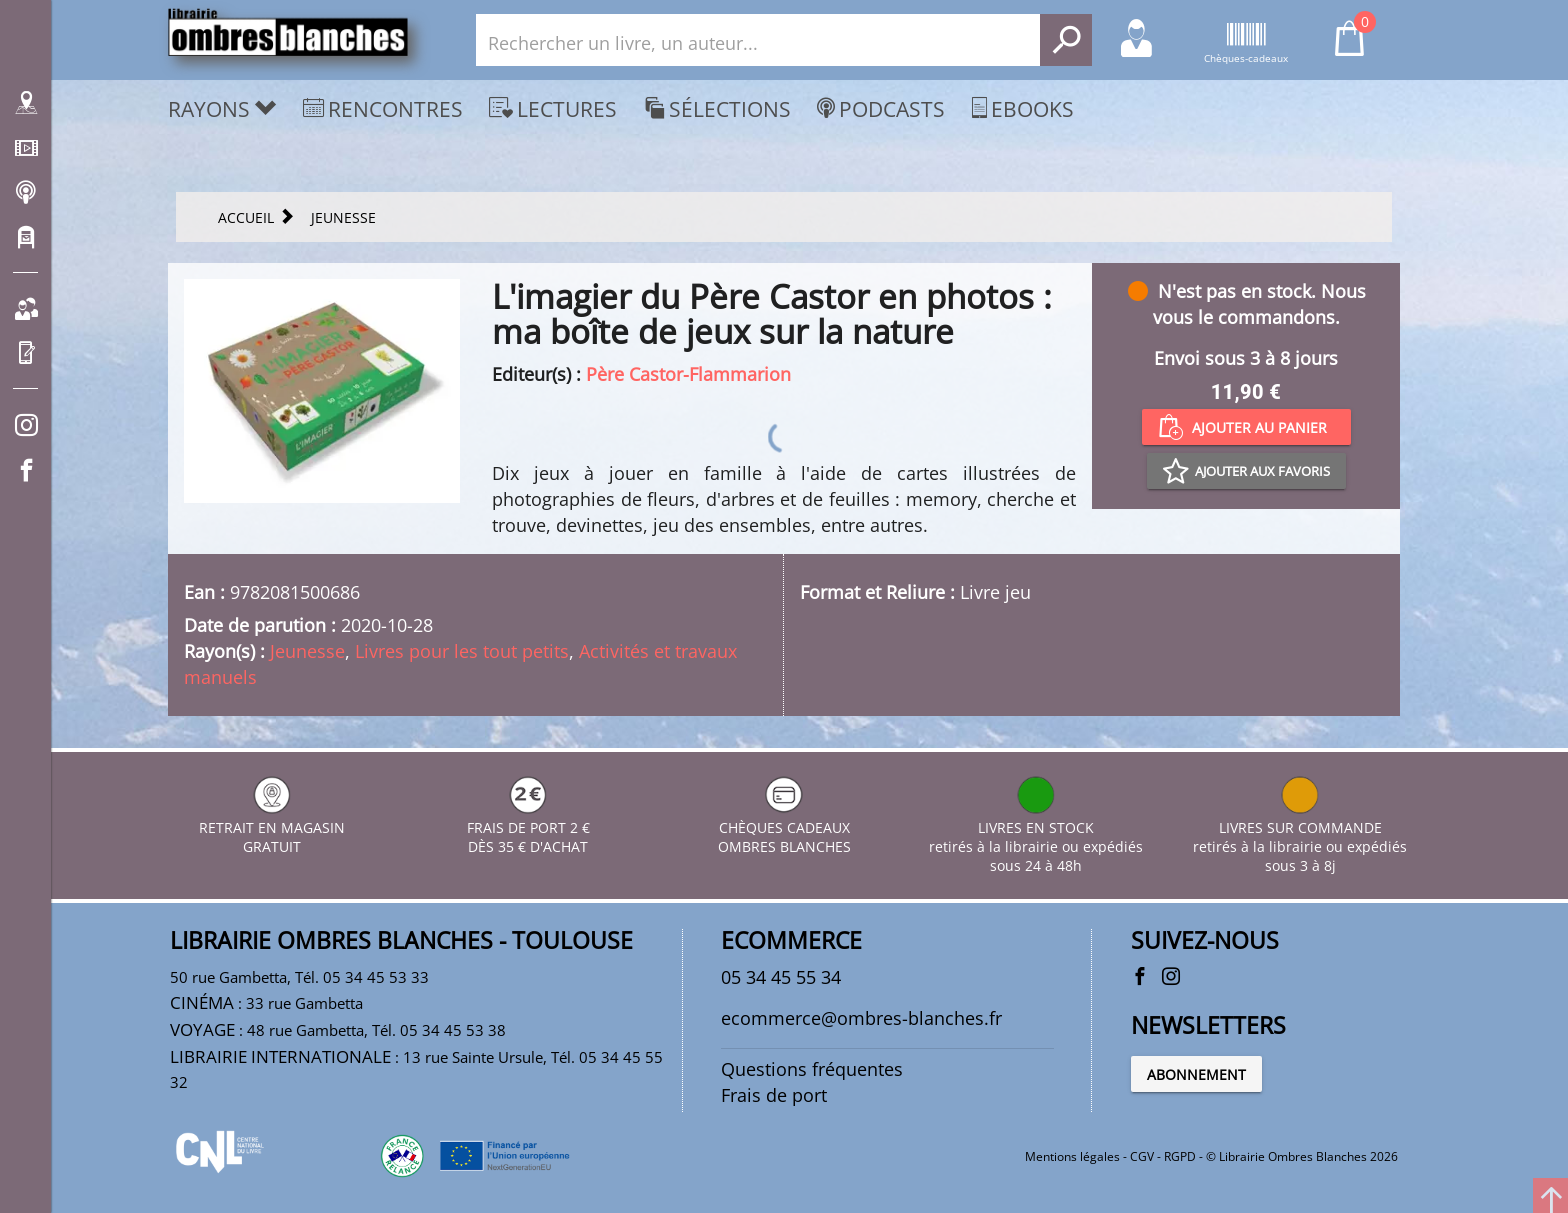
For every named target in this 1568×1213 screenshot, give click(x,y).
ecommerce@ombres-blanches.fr (861, 1018)
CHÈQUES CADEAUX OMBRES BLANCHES (784, 827)
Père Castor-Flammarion (688, 374)
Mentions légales (1072, 1156)
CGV (1142, 1156)
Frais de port (774, 1095)
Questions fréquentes (812, 1069)
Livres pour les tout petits (462, 651)
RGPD (1180, 1156)
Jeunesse (307, 651)
